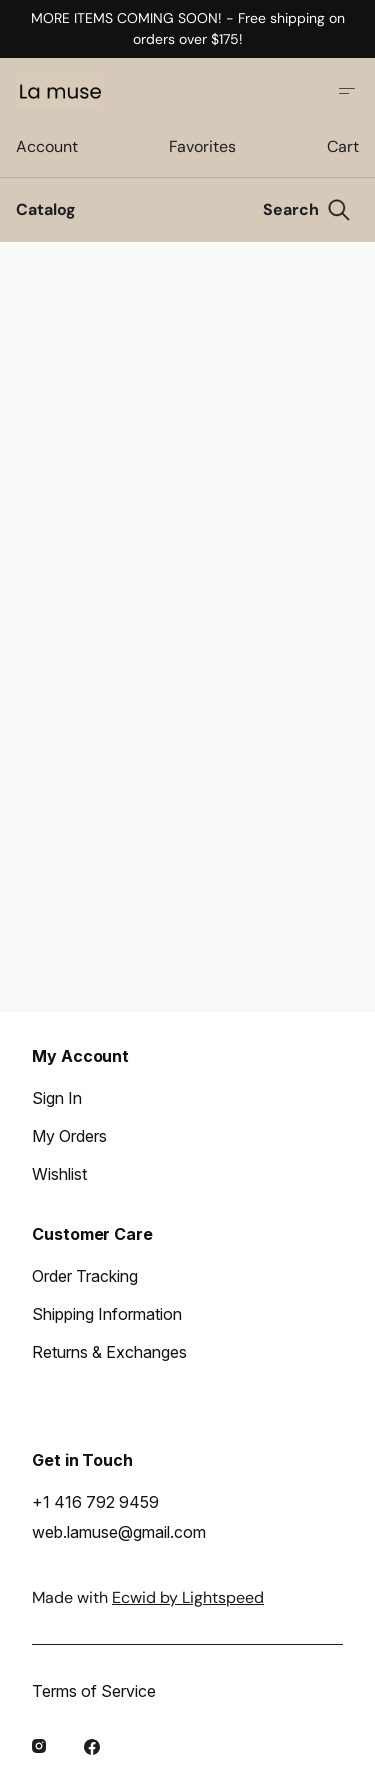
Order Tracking (85, 1276)
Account (46, 146)
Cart (343, 146)
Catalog (46, 209)
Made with (148, 1597)
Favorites (202, 146)
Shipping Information (107, 1314)
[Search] (307, 210)
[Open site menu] (347, 91)
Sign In (57, 1098)
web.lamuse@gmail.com (119, 1532)
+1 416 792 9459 (95, 1502)
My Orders (69, 1136)
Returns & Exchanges (109, 1352)
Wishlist (59, 1174)
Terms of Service (94, 1691)
